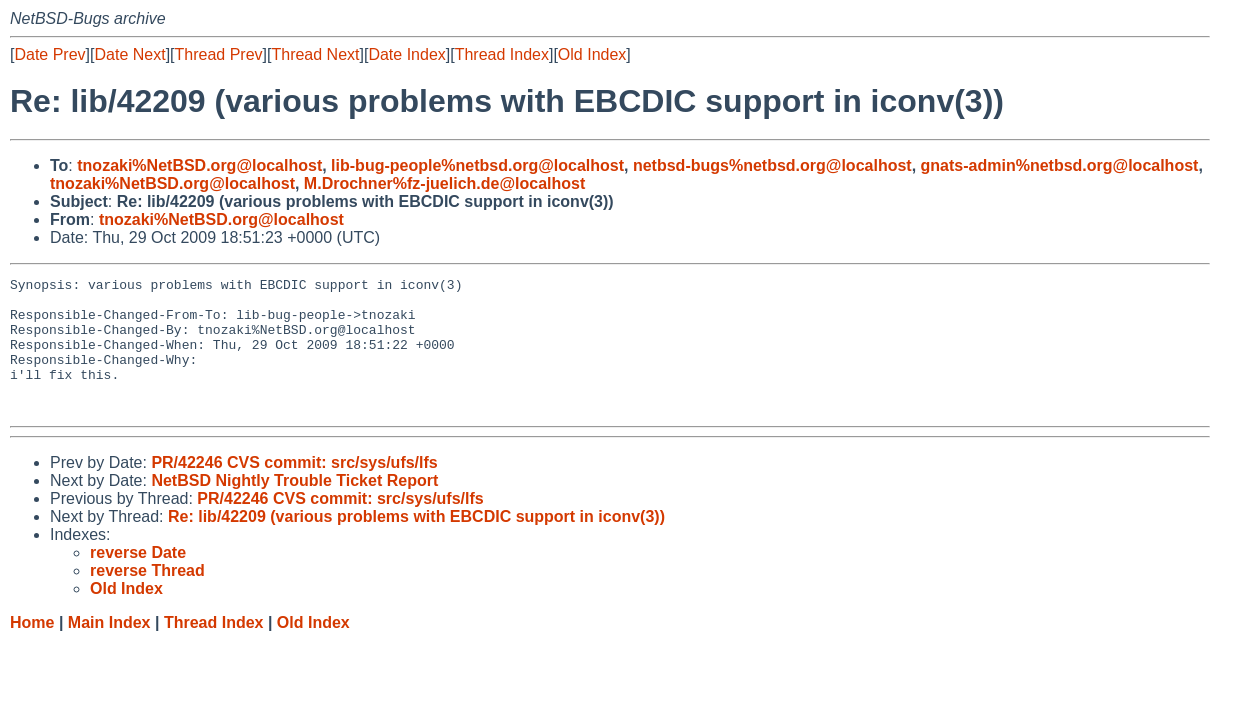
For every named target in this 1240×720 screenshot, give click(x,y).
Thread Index (502, 54)
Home (32, 649)
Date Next (129, 54)
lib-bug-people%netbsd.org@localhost (477, 165)
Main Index (109, 649)
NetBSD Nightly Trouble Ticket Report (294, 507)
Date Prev (49, 54)
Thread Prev (219, 54)
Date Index (406, 54)
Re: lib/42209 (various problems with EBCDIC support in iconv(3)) (416, 543)
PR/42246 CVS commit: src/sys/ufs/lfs (294, 489)
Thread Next (315, 54)
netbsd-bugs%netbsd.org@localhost (772, 165)
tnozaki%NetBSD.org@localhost (199, 165)
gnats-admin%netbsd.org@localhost (1060, 165)
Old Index (592, 54)
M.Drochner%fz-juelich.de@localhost (444, 183)
